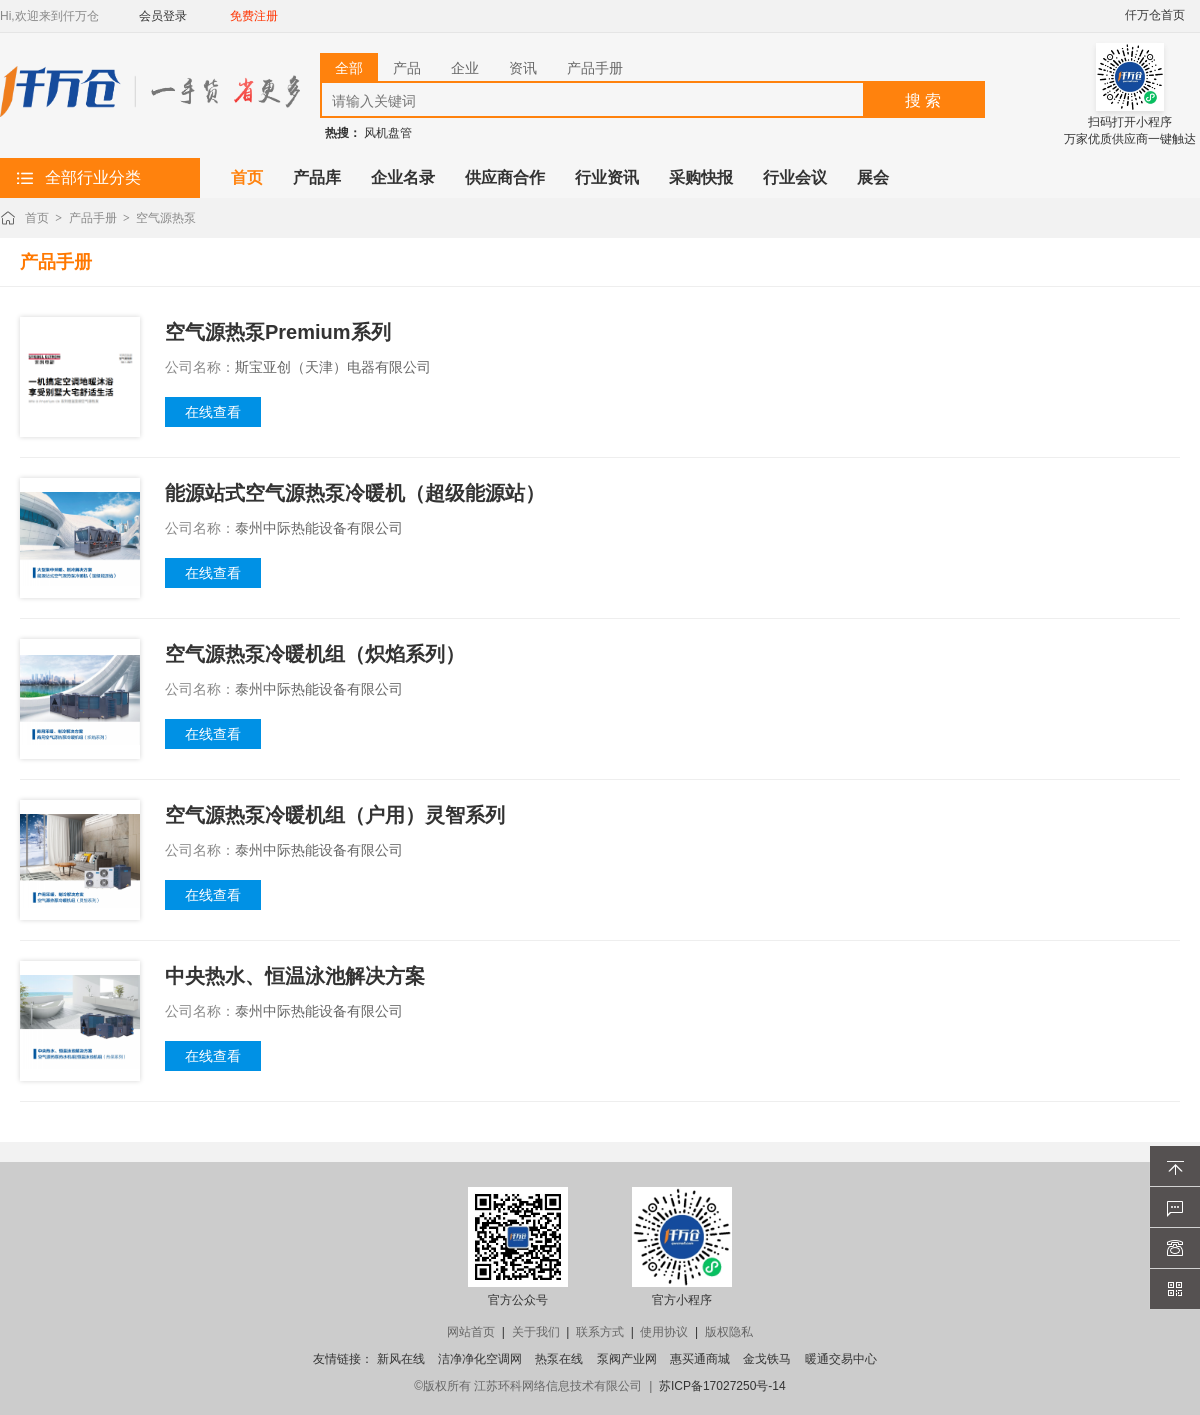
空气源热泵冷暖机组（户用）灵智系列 (335, 815)
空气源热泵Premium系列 (278, 332)
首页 (37, 218)
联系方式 (600, 1332)
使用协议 (664, 1332)
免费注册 (254, 16)
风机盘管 (388, 133)
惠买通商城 (700, 1359)
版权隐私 (729, 1332)
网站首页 (471, 1332)
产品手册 (93, 218)
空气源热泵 (166, 218)
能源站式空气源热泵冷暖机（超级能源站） (355, 493)
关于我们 (536, 1332)
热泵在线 (559, 1359)
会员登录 (163, 16)
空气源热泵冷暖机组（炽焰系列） (315, 654)
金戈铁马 (767, 1359)
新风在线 (401, 1359)
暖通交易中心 (841, 1359)
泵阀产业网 (627, 1359)
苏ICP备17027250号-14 (722, 1386)
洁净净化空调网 (480, 1359)
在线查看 (213, 412)
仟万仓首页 (1155, 15)
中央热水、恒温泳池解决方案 (295, 976)
